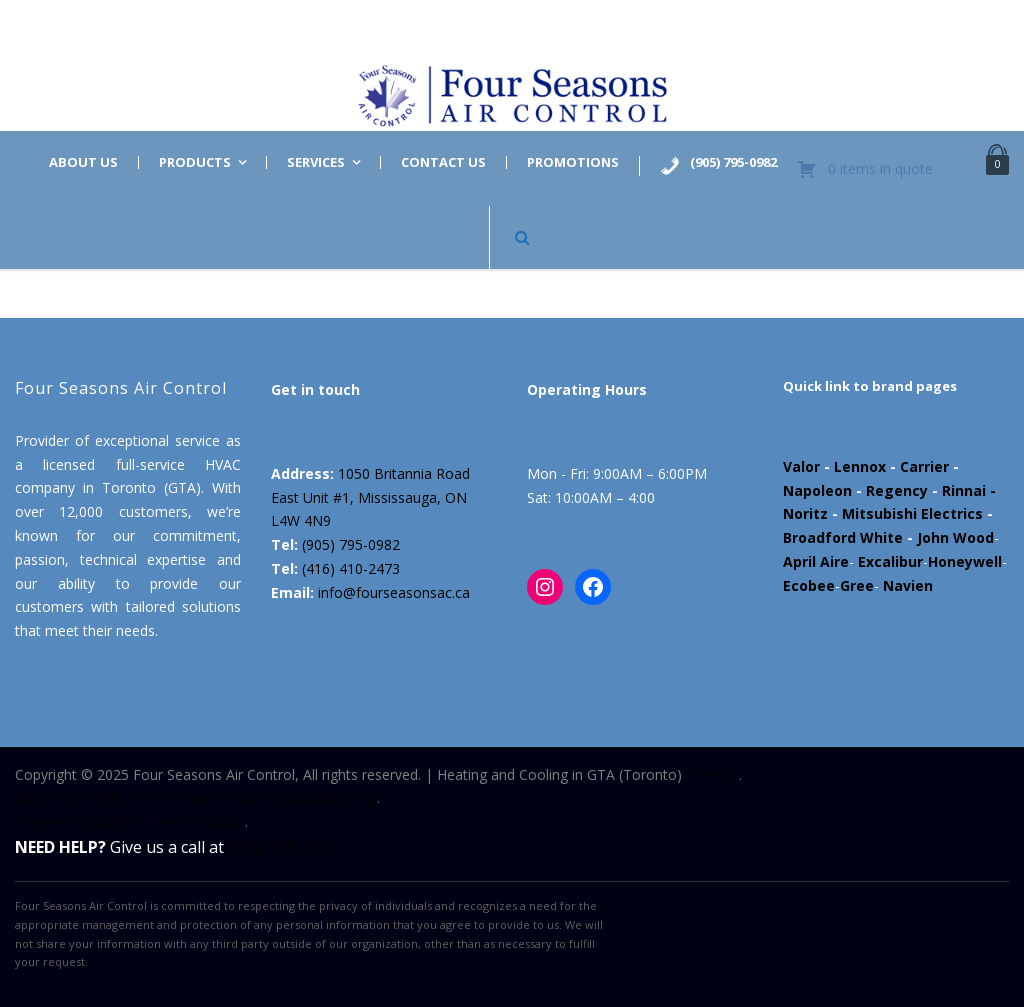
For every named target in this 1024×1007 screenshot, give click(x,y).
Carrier (924, 466)
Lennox (860, 466)
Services (316, 162)
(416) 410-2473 (351, 568)
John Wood (955, 537)
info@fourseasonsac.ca (394, 592)
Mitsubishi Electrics (912, 513)
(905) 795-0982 (351, 544)
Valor (801, 466)
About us (83, 162)
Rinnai (964, 490)
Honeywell (965, 561)
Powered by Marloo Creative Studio (130, 821)
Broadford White (843, 537)
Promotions (573, 162)
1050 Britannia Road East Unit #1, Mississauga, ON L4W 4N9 (370, 497)
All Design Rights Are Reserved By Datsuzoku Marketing (196, 797)
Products (195, 162)
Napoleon (817, 490)
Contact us (443, 162)
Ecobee (809, 585)
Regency (897, 490)
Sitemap (712, 774)
